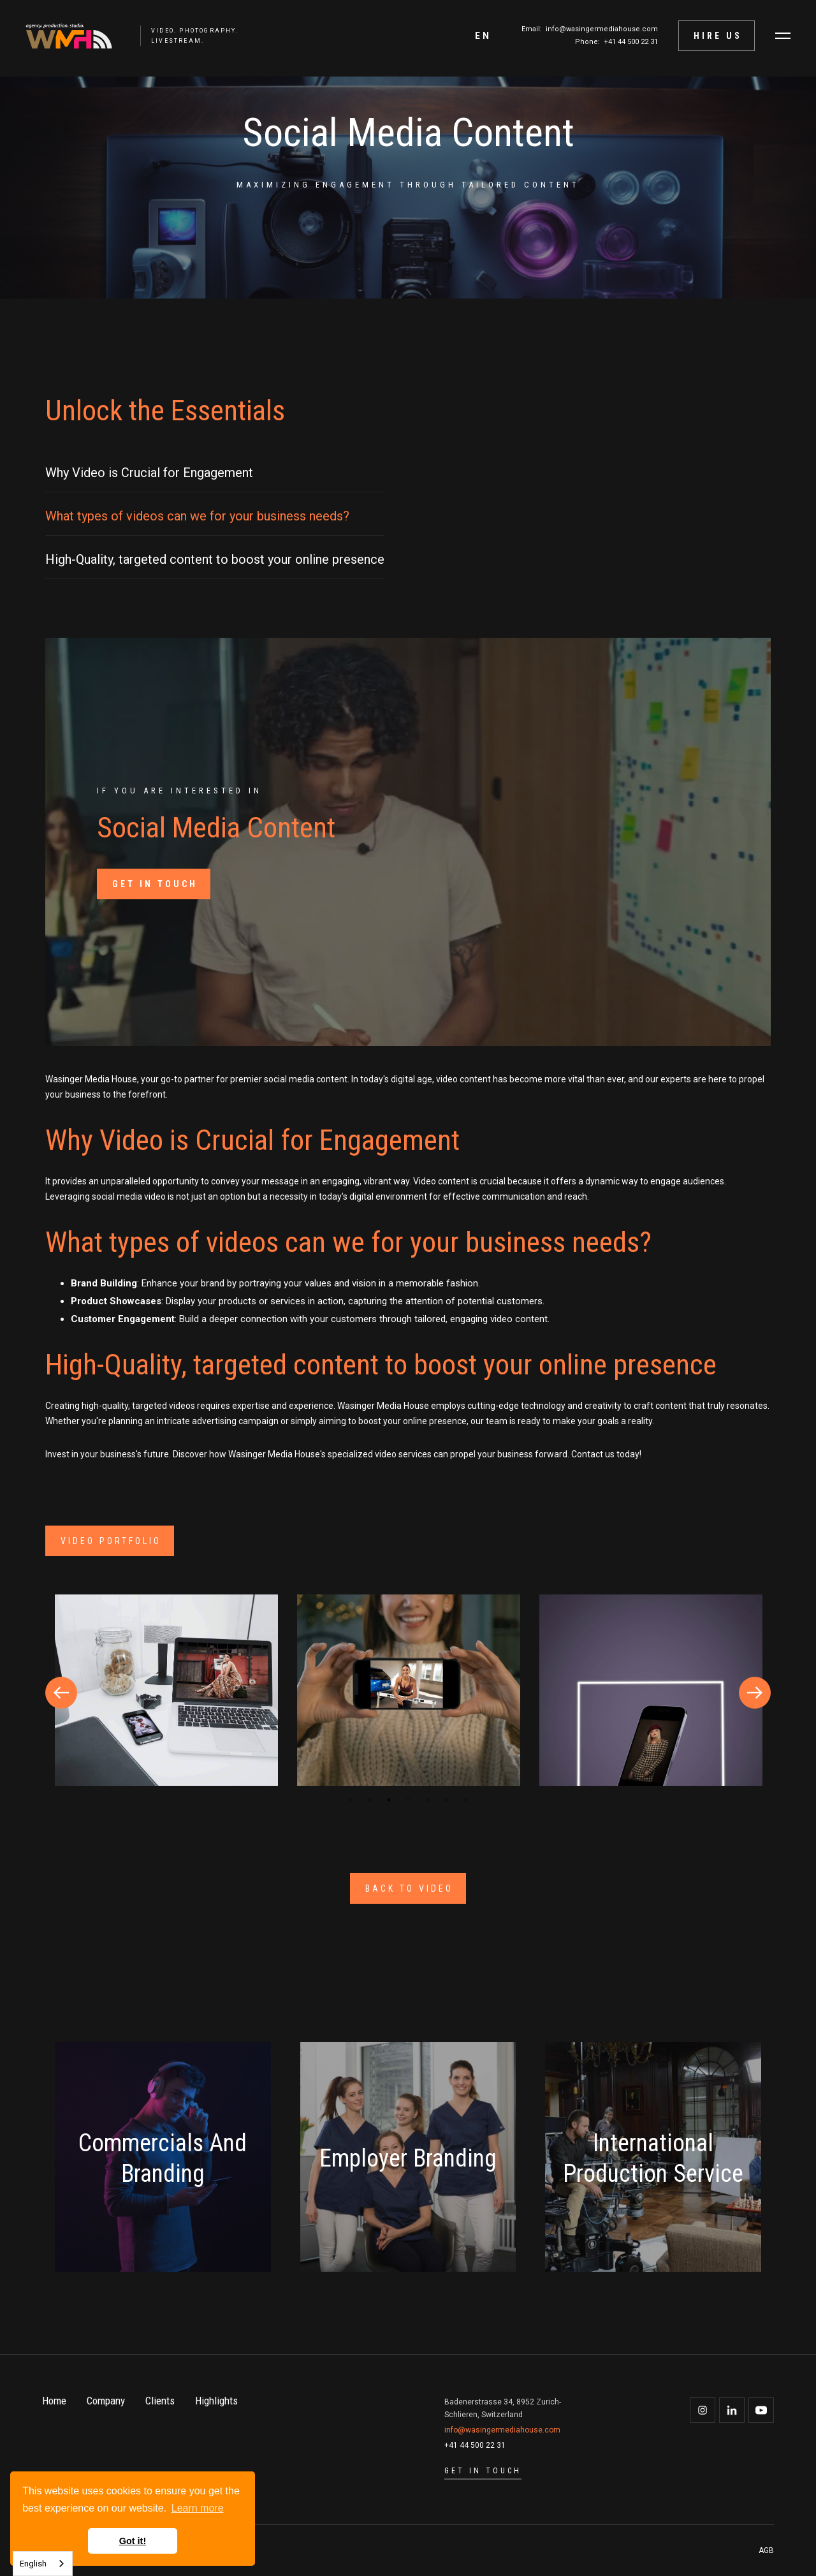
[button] (483, 36)
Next (755, 1693)
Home (54, 2400)
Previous (61, 1693)
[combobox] (43, 2563)
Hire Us (718, 36)
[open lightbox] (166, 1690)
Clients (160, 2400)
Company (106, 2400)
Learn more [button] (197, 2508)
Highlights (216, 2400)
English (33, 2563)
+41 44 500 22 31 (631, 42)
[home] (62, 35)
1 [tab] (350, 1799)
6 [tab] (446, 1799)
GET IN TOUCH (155, 884)
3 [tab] (388, 1799)
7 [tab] (465, 1799)
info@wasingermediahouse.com (602, 29)
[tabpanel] (166, 1692)
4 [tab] (408, 1799)
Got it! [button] (132, 2541)
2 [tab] (369, 1799)
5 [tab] (427, 1799)
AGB (766, 2550)
